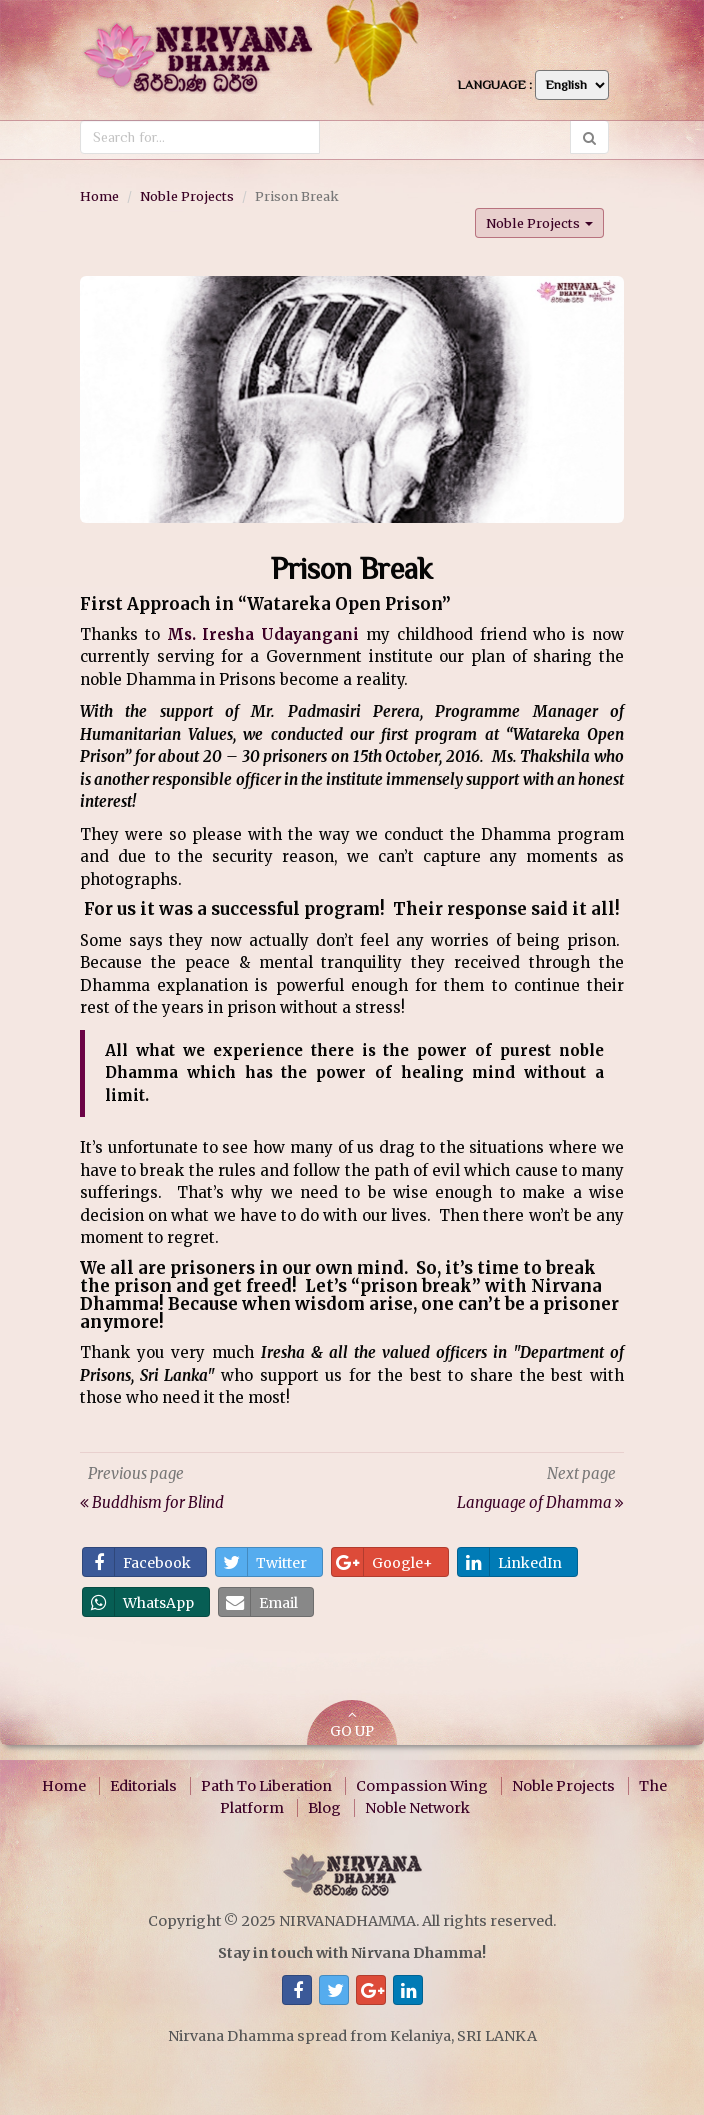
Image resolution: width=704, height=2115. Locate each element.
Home (99, 196)
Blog (324, 1808)
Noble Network (417, 1808)
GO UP (352, 1724)
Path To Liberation (266, 1786)
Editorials (143, 1786)
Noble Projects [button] (539, 223)
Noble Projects (187, 196)
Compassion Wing (422, 1786)
